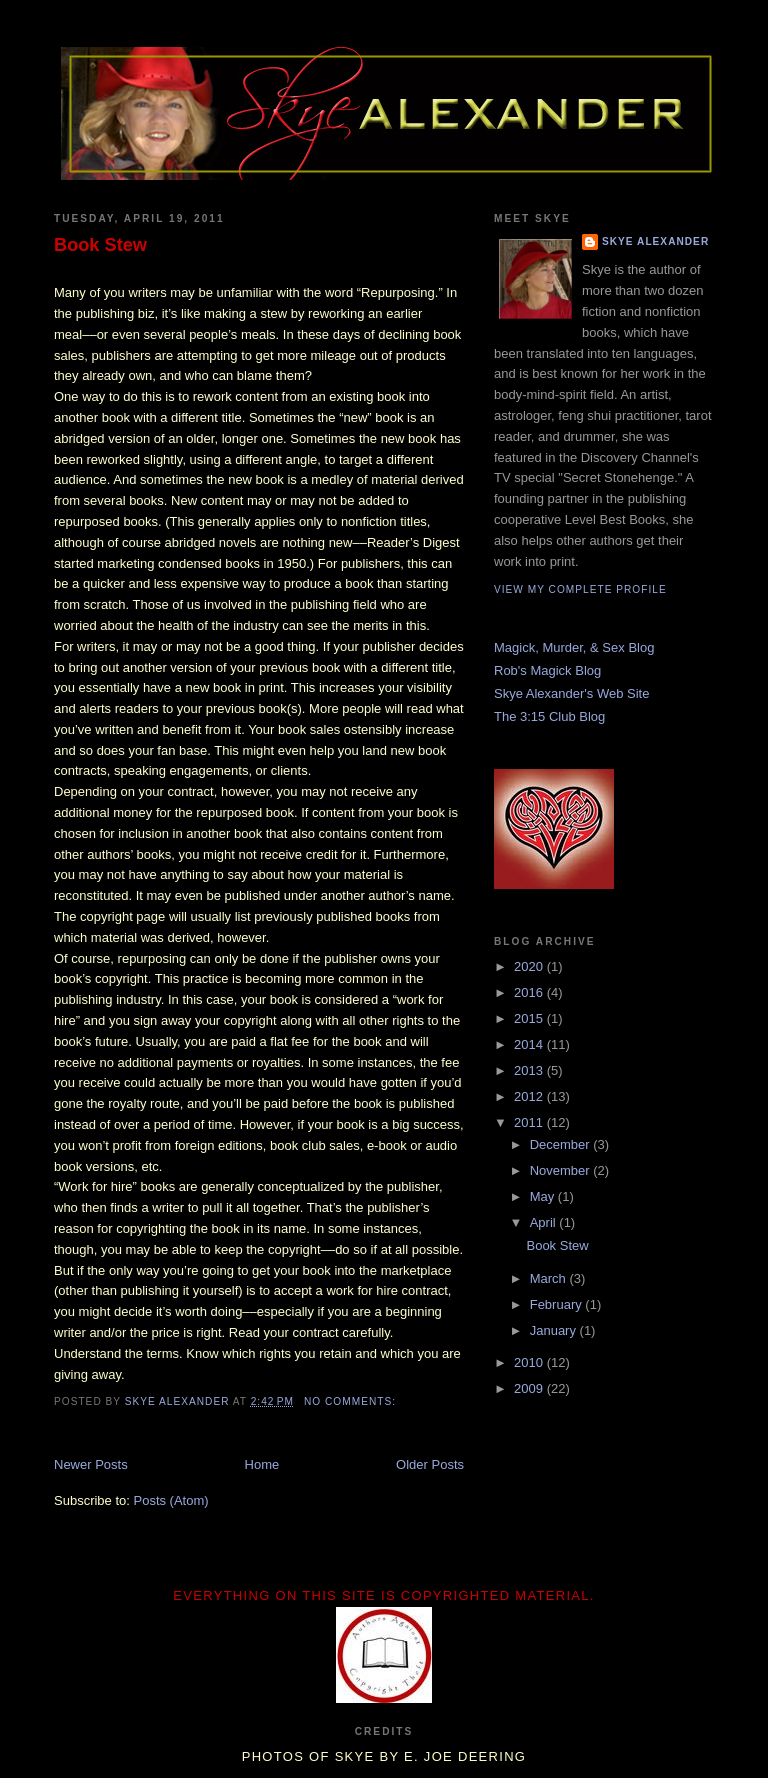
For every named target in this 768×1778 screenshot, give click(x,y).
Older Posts (430, 1464)
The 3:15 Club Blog (549, 716)
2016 (530, 992)
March (550, 1278)
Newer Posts (91, 1464)
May (544, 1196)
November (562, 1170)
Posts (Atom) (171, 1500)
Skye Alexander (655, 241)
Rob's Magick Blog (547, 670)
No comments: (352, 1401)
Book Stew (100, 245)
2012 (530, 1096)
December (562, 1144)
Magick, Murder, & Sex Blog (574, 647)
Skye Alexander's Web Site (571, 693)
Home (262, 1464)
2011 (530, 1122)
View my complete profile (580, 589)
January (555, 1330)
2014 (530, 1044)
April (545, 1222)
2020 (530, 966)
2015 (530, 1018)
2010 (530, 1362)
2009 (530, 1388)
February (558, 1304)
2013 (530, 1070)
